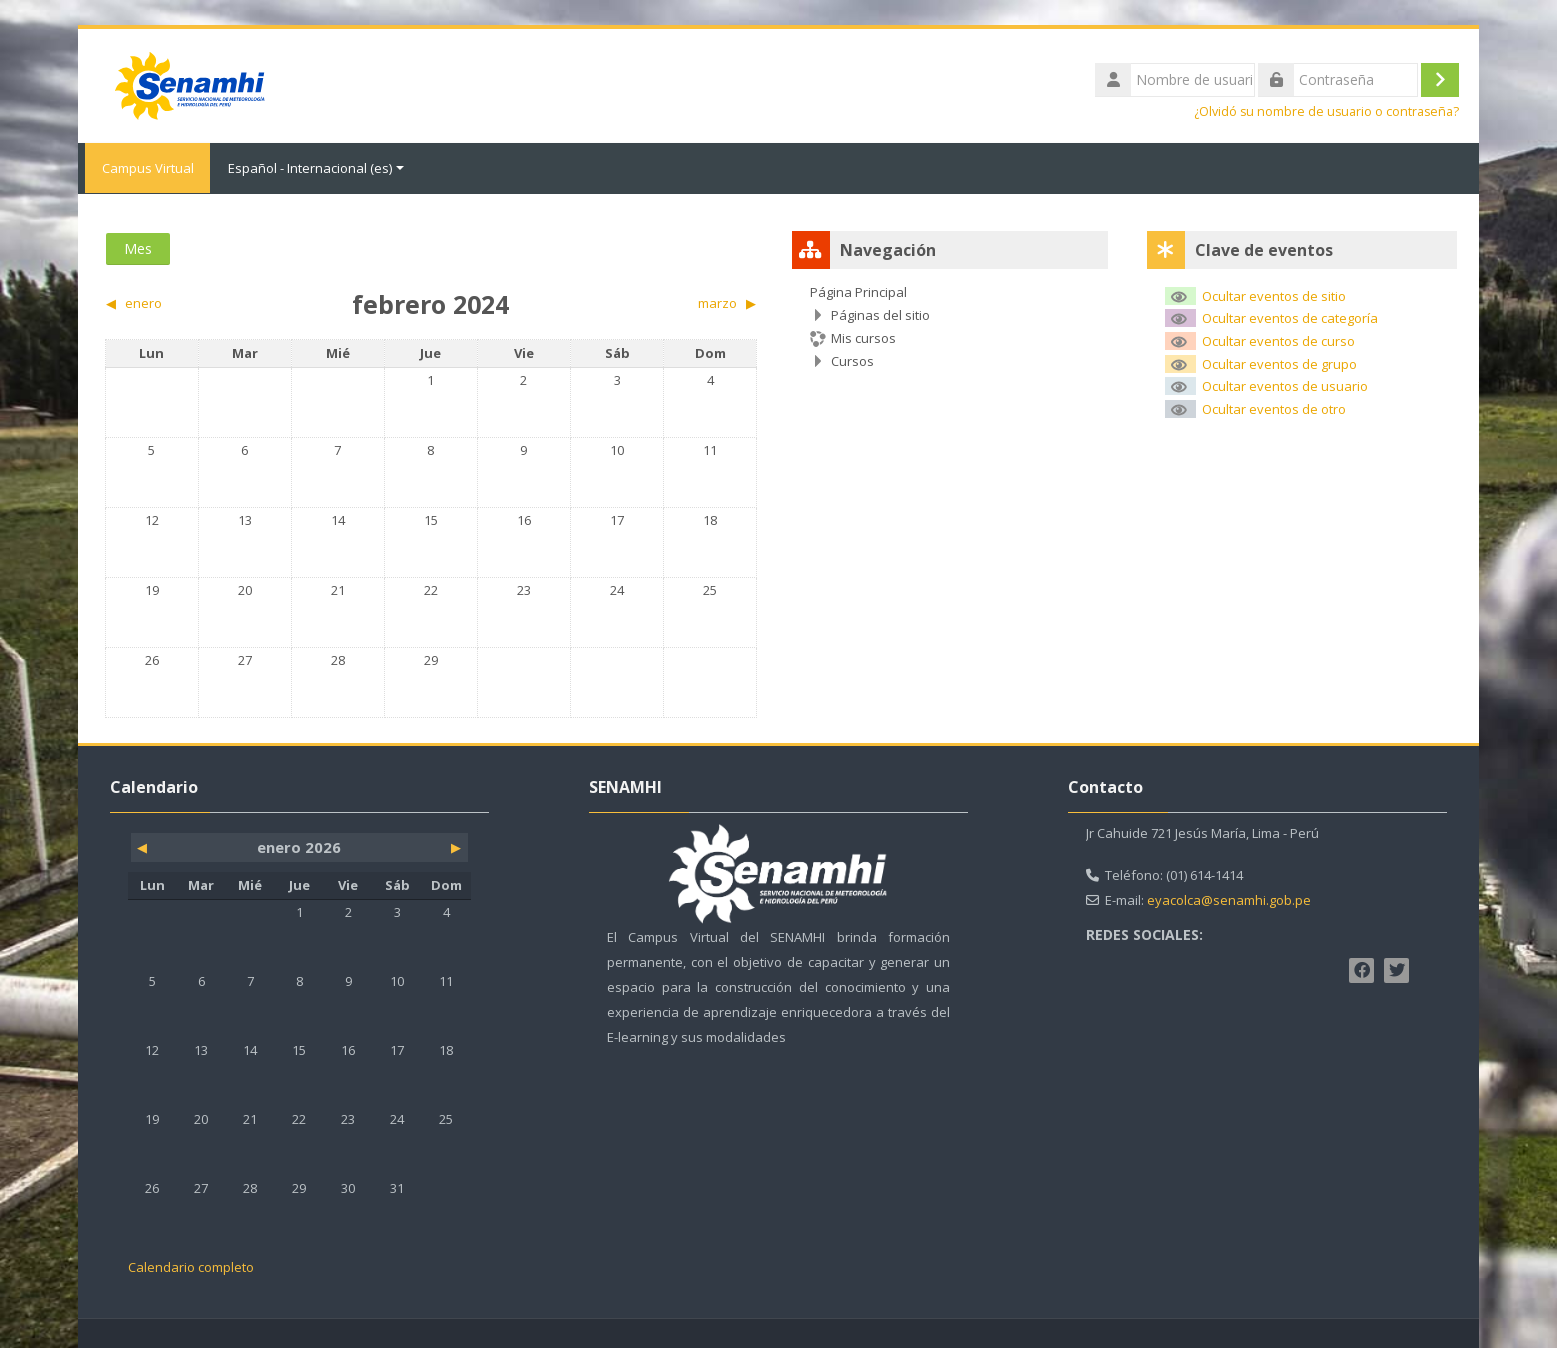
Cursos (852, 360)
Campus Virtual (144, 168)
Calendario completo (191, 1266)
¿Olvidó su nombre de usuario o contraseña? (1326, 111)
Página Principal (858, 291)
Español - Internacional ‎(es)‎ (316, 168)
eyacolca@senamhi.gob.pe (1229, 899)
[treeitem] (950, 325)
